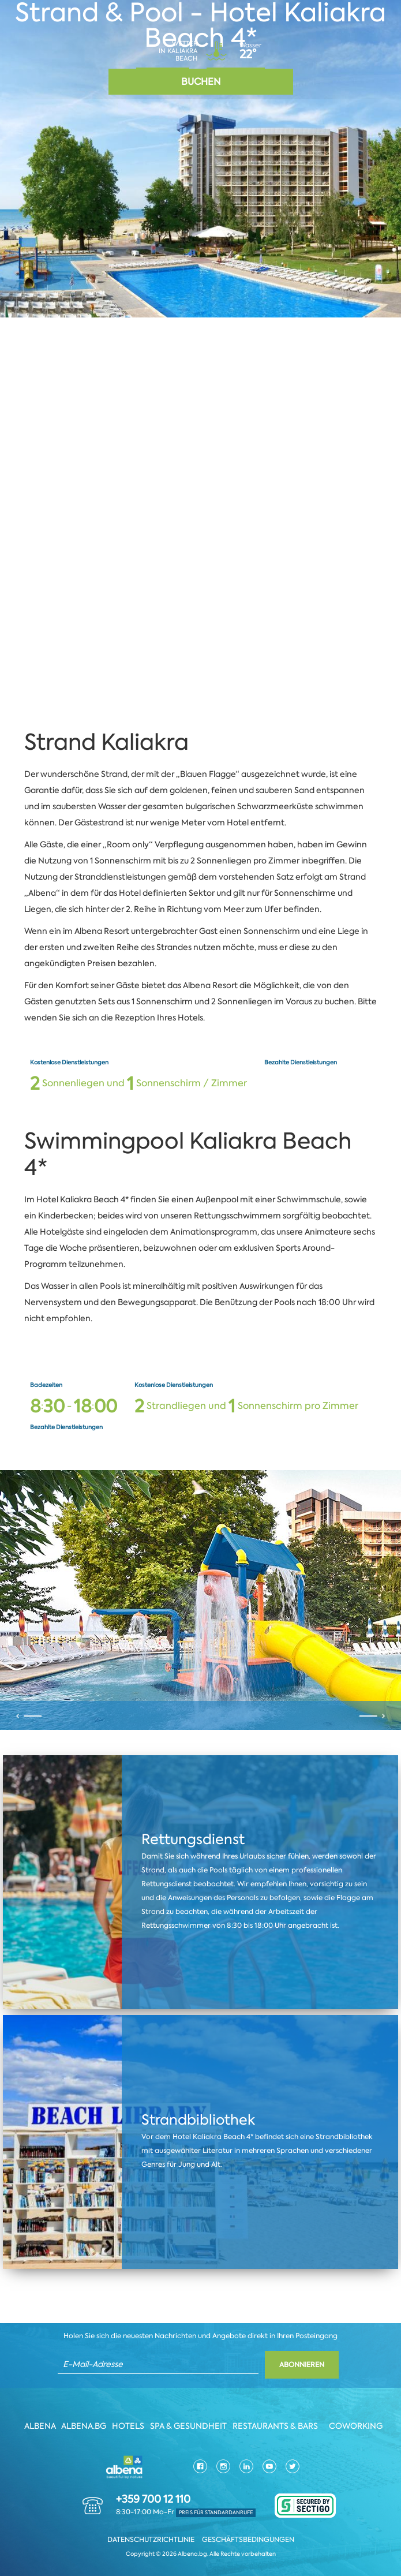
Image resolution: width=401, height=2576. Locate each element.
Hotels (128, 2426)
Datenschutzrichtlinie (150, 2540)
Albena (39, 2426)
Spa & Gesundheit (188, 2426)
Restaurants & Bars (275, 2426)
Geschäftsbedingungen (248, 2540)
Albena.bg (83, 2426)
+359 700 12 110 (153, 2500)
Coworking (356, 2426)
